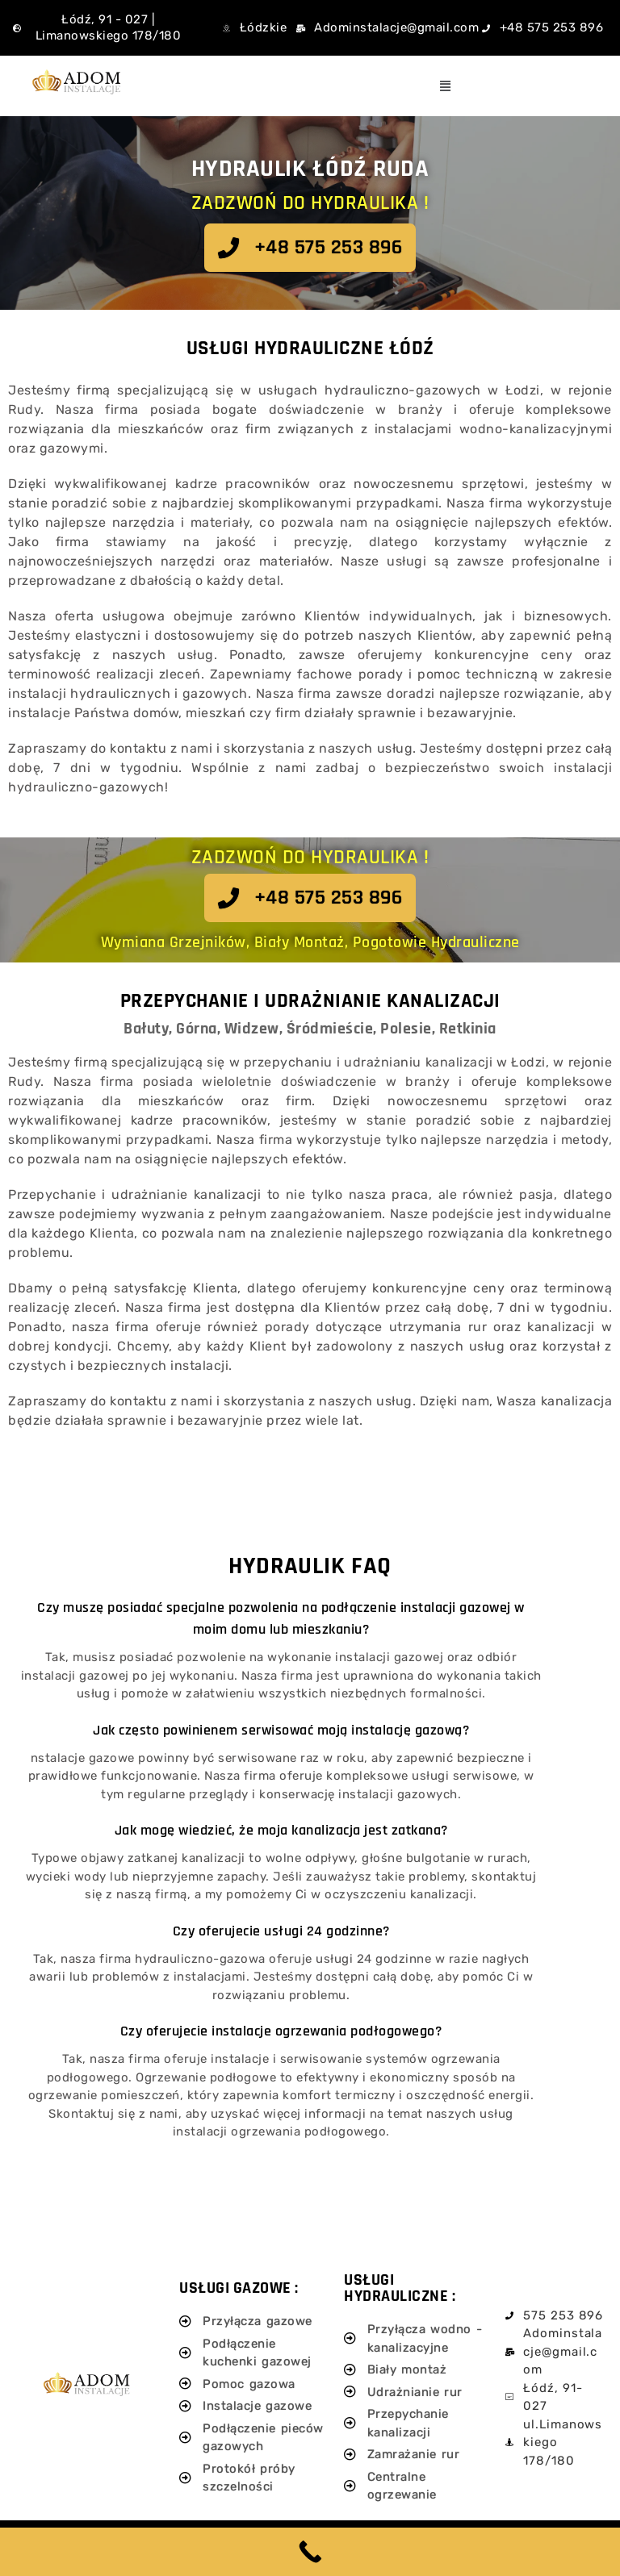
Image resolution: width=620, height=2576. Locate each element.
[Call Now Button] (310, 2552)
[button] (445, 86)
